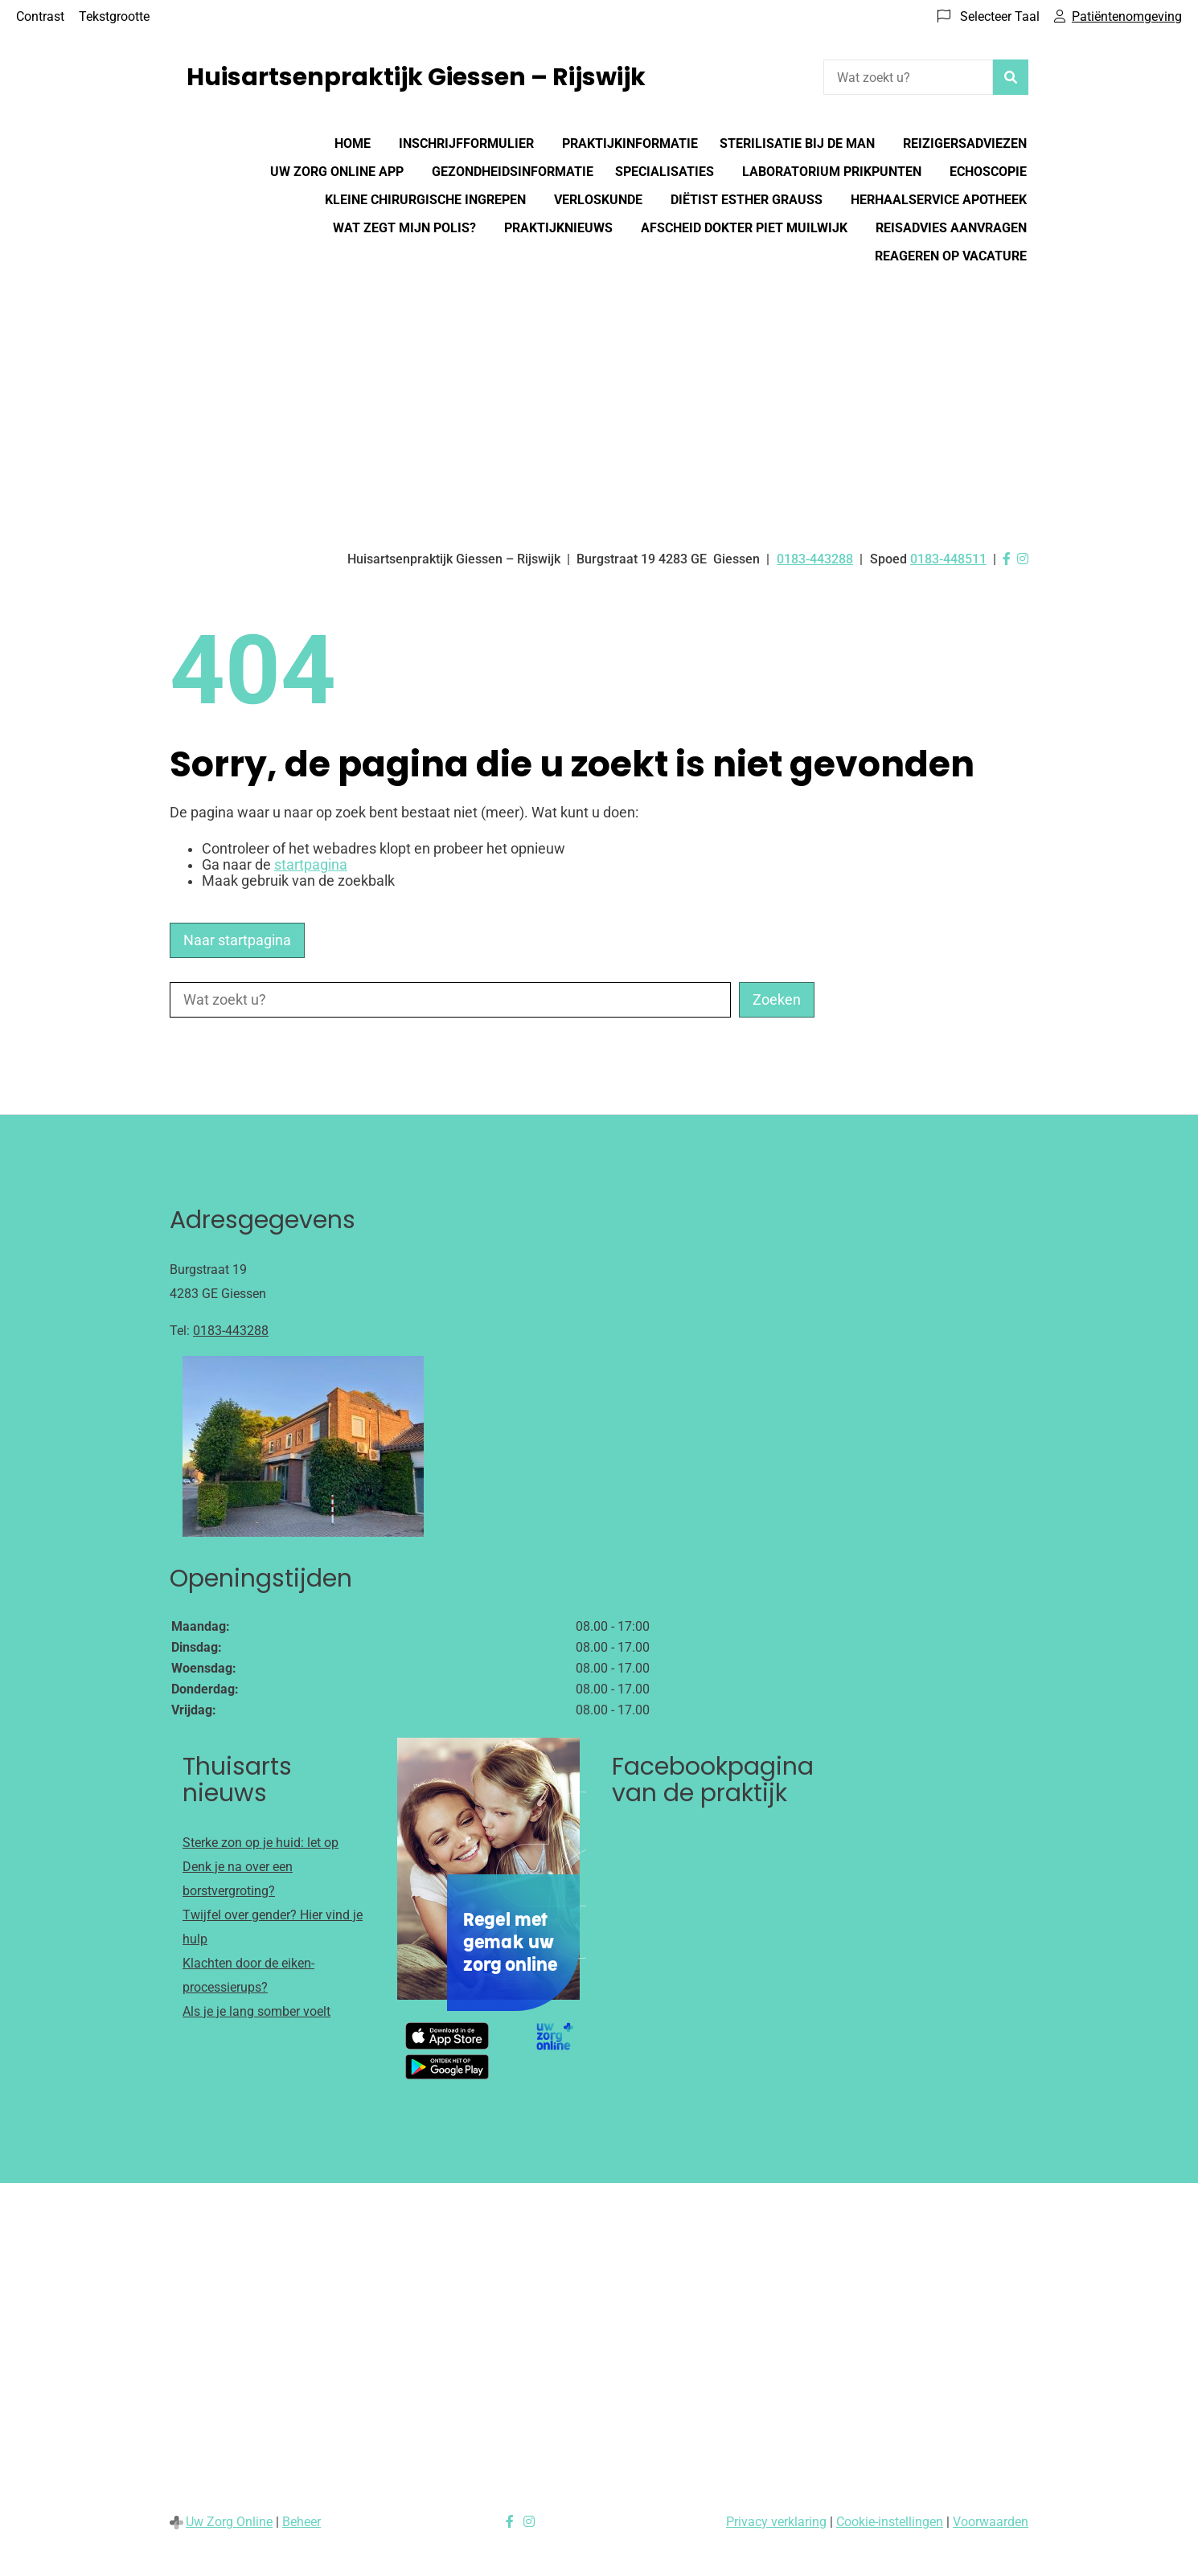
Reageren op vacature (951, 256)
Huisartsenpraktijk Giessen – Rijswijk (416, 77)
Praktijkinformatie (630, 143)
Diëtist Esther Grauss (747, 199)
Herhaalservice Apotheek (939, 199)
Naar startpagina (237, 940)
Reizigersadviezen (965, 143)
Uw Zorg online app (337, 171)
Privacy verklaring (776, 2521)
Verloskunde (598, 199)
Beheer (301, 2521)
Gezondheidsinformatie (512, 171)
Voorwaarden (990, 2521)
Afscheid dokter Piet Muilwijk (744, 227)
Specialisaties (664, 171)
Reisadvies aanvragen (951, 227)
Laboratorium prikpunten (831, 171)
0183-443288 (231, 1330)
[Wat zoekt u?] (908, 77)
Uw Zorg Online (229, 2521)
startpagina (310, 865)
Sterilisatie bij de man (797, 143)
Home (352, 143)
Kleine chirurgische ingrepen (425, 199)
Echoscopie (988, 171)
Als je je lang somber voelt (256, 2011)
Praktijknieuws (558, 227)
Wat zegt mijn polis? (404, 227)
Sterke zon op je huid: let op (260, 1842)
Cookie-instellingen (889, 2521)
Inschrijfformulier (466, 143)
